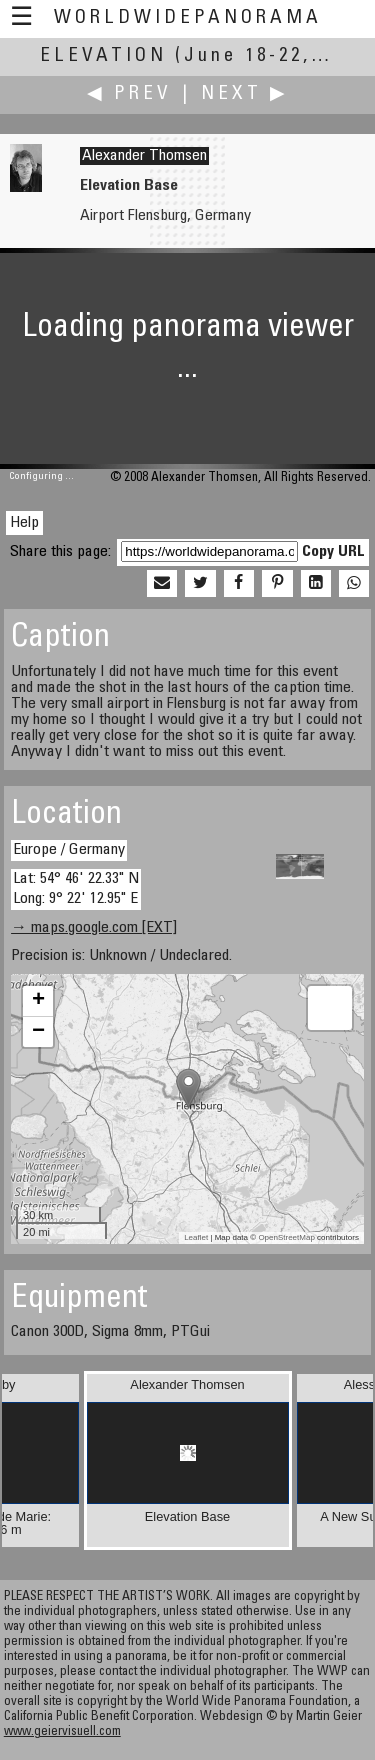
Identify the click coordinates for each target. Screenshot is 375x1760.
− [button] (38, 1032)
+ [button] (38, 1001)
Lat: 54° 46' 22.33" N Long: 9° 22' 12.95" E (76, 888)
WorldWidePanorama (188, 18)
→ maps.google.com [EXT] (94, 928)
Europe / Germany (69, 850)
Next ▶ (245, 94)
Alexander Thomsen (144, 156)
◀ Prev (129, 94)
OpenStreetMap (286, 1237)
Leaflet (196, 1237)
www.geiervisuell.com (62, 1732)
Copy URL (333, 552)
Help (24, 523)
